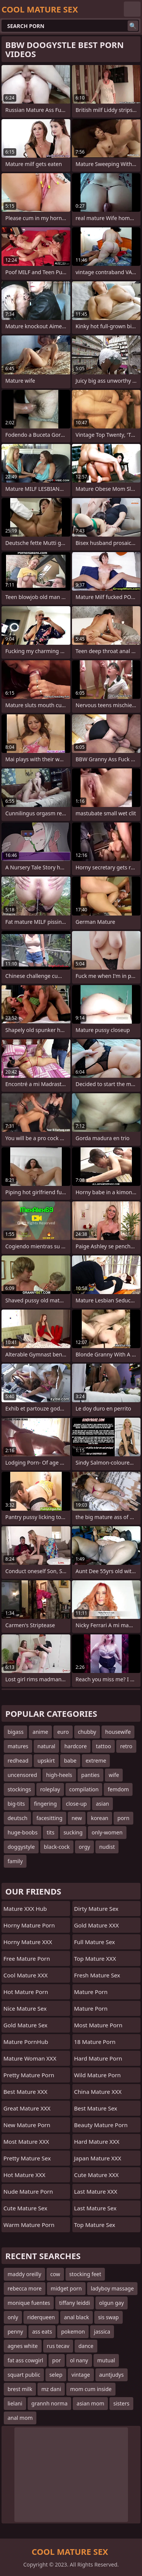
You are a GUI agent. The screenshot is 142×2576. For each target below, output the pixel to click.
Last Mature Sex (95, 2208)
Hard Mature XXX (97, 2141)
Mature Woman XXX (29, 2058)
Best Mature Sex (95, 2108)
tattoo (103, 1746)
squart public (24, 2374)
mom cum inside (90, 2389)
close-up (76, 1803)
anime (40, 1731)
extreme (96, 1760)
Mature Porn (91, 1992)
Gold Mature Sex (25, 2025)
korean (99, 1818)
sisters (121, 2403)
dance (86, 2345)
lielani (15, 2403)
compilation (84, 1789)
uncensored (22, 1774)
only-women (107, 1832)
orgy (84, 1846)
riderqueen (41, 2317)
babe (70, 1760)
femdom (118, 1789)
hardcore (75, 1746)
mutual (106, 2360)
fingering (45, 1803)
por (56, 2360)
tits (50, 1832)
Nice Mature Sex (25, 2008)
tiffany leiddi (74, 2302)
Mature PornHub (25, 2041)
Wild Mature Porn (97, 2075)
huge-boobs (22, 1832)
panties (90, 1774)
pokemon (73, 2331)
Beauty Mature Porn (101, 2125)
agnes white (23, 2345)
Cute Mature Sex (25, 2208)
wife (114, 1774)
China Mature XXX (98, 2091)
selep (55, 2374)
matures (18, 1746)
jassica (102, 2331)
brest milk (20, 2389)
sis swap (108, 2317)
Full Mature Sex (94, 1942)
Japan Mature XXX (98, 2158)
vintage (81, 2374)
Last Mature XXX (95, 2191)
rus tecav (58, 2345)
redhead (18, 1760)
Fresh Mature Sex (97, 1975)
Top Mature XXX (95, 1958)
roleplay (50, 1789)
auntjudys (111, 2374)
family (15, 1861)
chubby (87, 1731)
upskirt (46, 1760)
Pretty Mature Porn (28, 2075)
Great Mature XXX (26, 2108)
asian (102, 1803)
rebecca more (25, 2288)
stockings (19, 1789)
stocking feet (85, 2274)
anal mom (20, 2417)
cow (55, 2274)
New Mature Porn (26, 2125)
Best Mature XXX (25, 2091)
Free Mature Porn (26, 1958)
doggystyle (21, 1846)
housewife (118, 1731)
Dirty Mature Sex (96, 1908)
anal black (76, 2317)
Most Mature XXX (26, 2141)
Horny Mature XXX (27, 1942)
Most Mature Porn (98, 2025)
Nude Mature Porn (28, 2191)
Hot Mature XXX (24, 2175)
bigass (15, 1731)
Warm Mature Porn (29, 2224)
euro (63, 1731)
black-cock (57, 1846)
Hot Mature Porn (25, 1992)
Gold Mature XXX (96, 1925)
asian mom (90, 2403)
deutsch (17, 1818)
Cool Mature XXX (25, 1975)
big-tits (16, 1803)
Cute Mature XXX (96, 2175)
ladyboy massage (112, 2288)
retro (126, 1746)
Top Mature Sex (94, 2224)
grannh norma (49, 2403)
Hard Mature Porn (98, 2058)
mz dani (51, 2389)
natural (46, 1746)
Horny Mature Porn (29, 1925)
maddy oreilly (24, 2274)
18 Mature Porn (95, 2041)
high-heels (59, 1774)
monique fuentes (29, 2302)
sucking (73, 1832)
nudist (107, 1846)
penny (15, 2331)
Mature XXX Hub (25, 1908)
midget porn (66, 2288)
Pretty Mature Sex (27, 2158)
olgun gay (111, 2302)
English (132, 9)
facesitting (49, 1818)
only (13, 2317)
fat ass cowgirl (25, 2360)
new (77, 1818)
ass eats (42, 2331)
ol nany (79, 2360)
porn (123, 1818)
